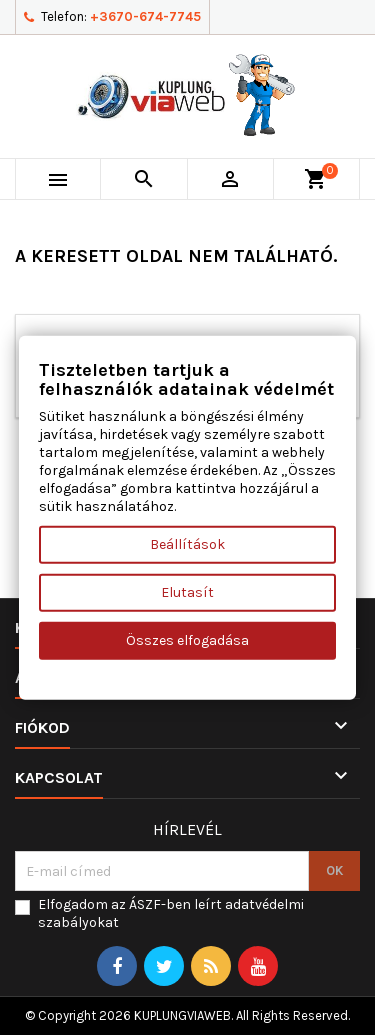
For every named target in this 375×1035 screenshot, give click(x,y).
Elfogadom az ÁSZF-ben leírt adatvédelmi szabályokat (171, 913)
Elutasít (187, 592)
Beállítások (187, 544)
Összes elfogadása (187, 640)
